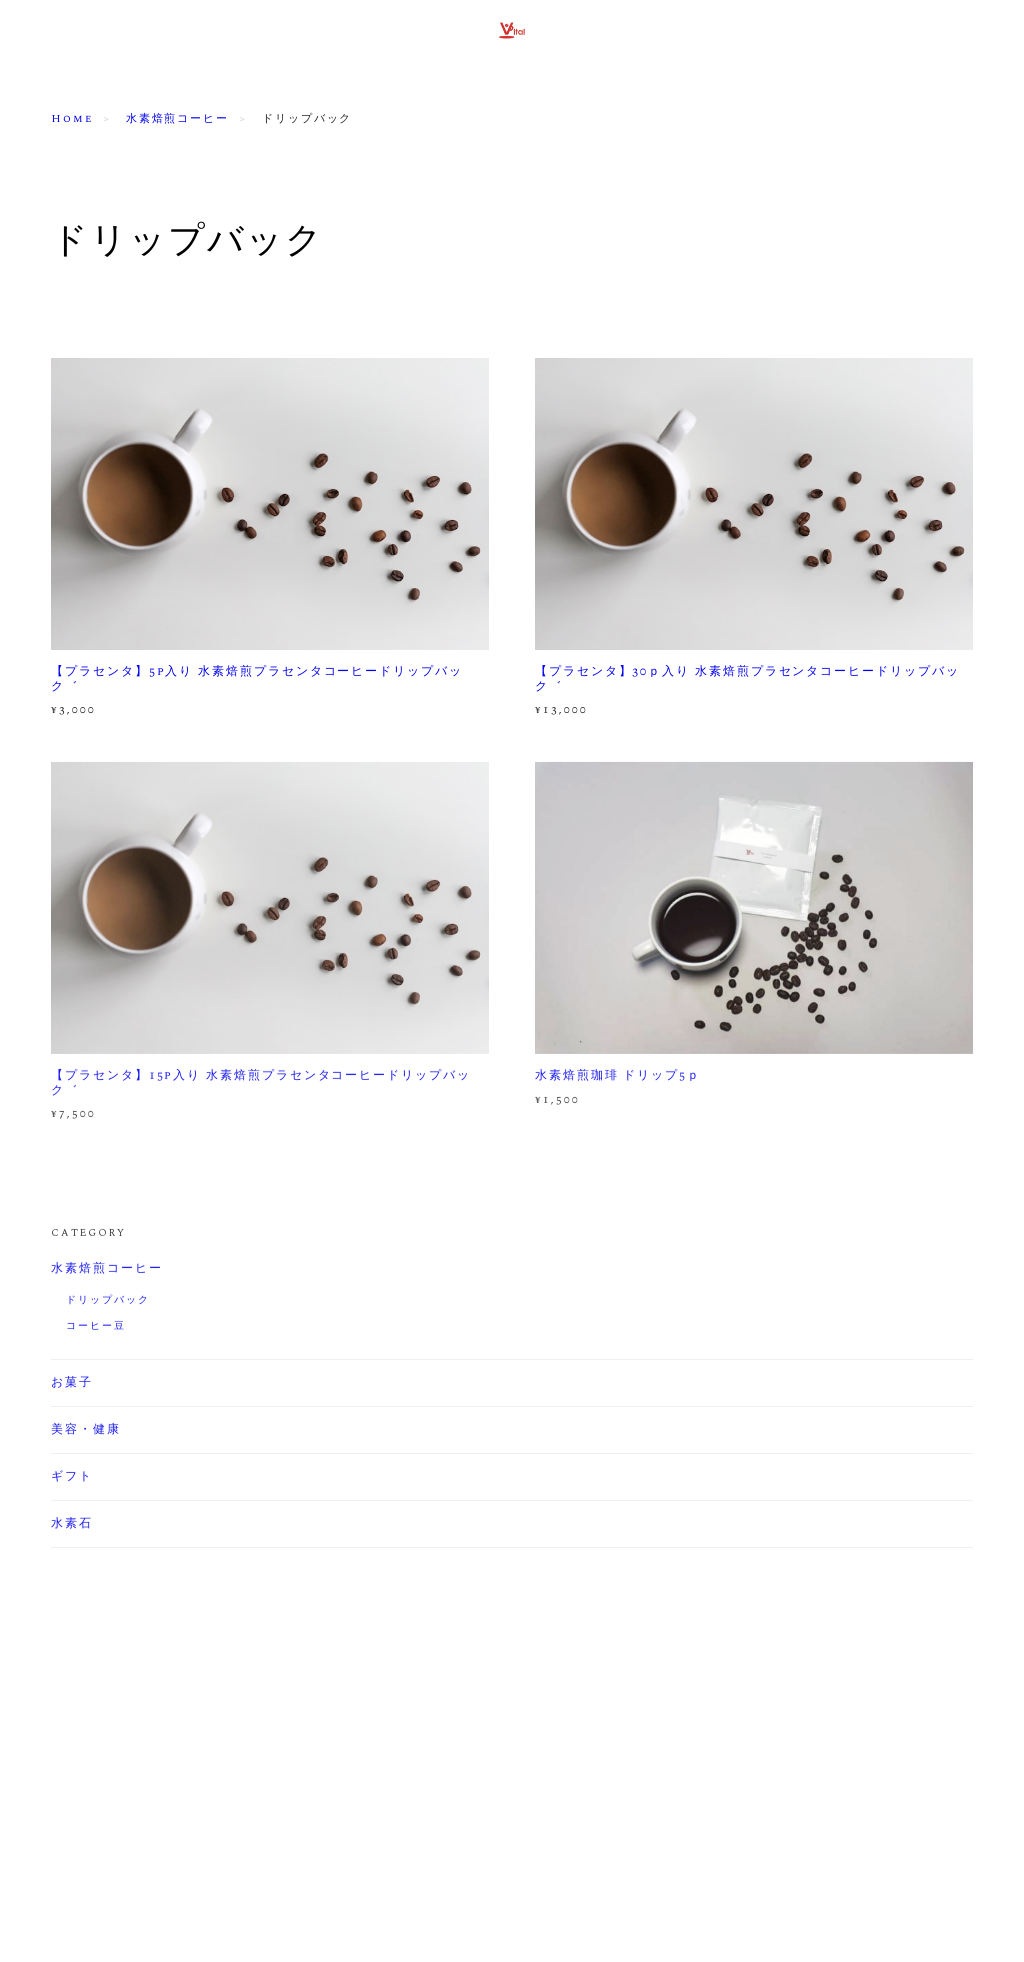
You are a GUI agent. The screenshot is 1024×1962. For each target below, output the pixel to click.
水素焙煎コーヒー (177, 119)
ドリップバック (107, 1302)
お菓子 (72, 1385)
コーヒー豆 (96, 1328)
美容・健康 (86, 1432)
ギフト (72, 1479)
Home (72, 119)
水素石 (72, 1526)
